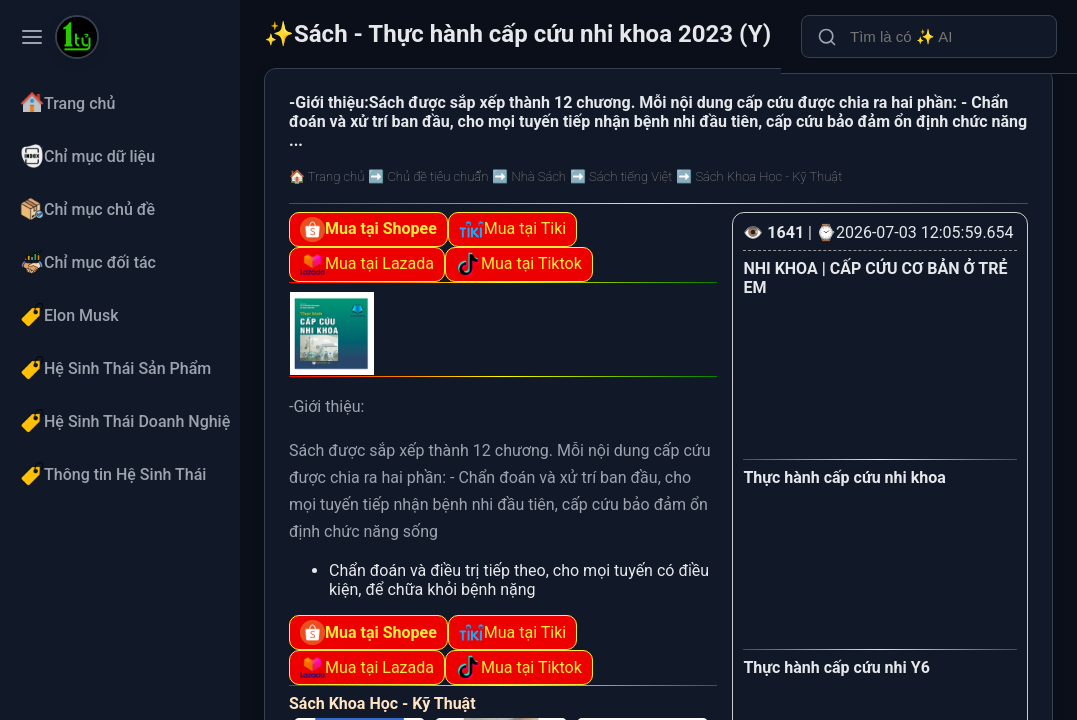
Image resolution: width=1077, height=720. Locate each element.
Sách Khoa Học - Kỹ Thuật (382, 703)
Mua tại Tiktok (519, 264)
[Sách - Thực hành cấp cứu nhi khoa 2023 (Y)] (77, 39)
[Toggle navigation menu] (32, 37)
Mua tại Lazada (367, 264)
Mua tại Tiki (512, 229)
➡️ (428, 176)
